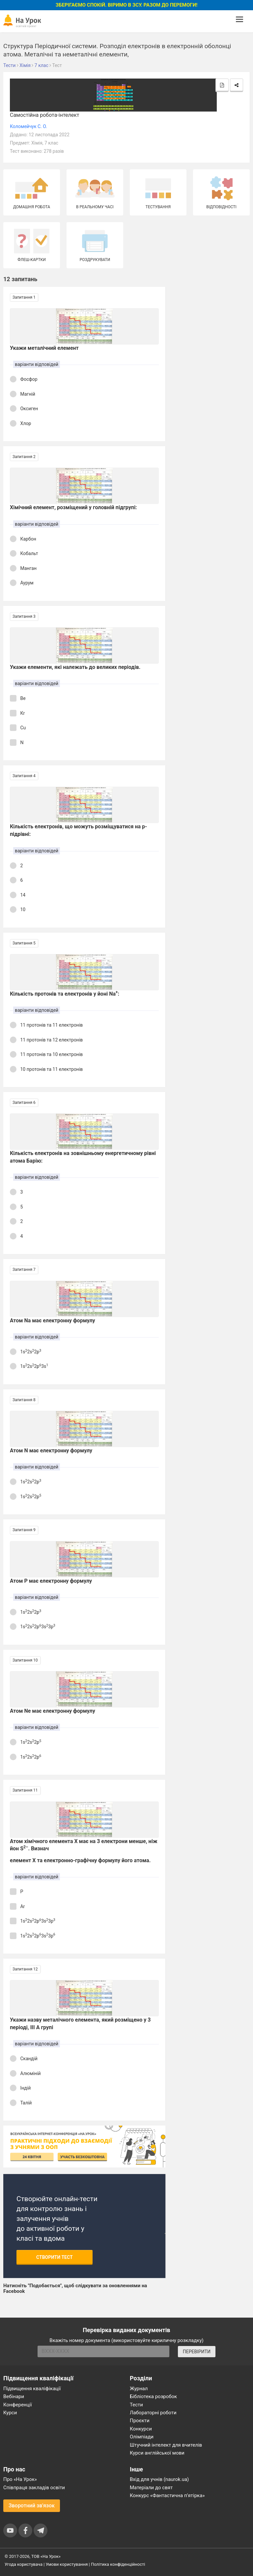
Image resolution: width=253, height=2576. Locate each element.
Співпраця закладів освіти (34, 2488)
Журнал (139, 2389)
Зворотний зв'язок (32, 2505)
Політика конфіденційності (118, 2564)
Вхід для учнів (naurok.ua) (159, 2479)
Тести (136, 2405)
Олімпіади (142, 2437)
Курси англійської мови (157, 2453)
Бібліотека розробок (153, 2396)
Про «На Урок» (20, 2479)
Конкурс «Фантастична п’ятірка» (167, 2495)
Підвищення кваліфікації (32, 2389)
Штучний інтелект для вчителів (166, 2445)
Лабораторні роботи (153, 2413)
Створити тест (54, 2257)
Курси (10, 2413)
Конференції (17, 2405)
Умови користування (67, 2564)
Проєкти (140, 2421)
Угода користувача (23, 2564)
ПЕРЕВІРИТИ (197, 2351)
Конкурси (141, 2429)
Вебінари (13, 2396)
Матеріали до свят (151, 2488)
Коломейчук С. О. (28, 126)
